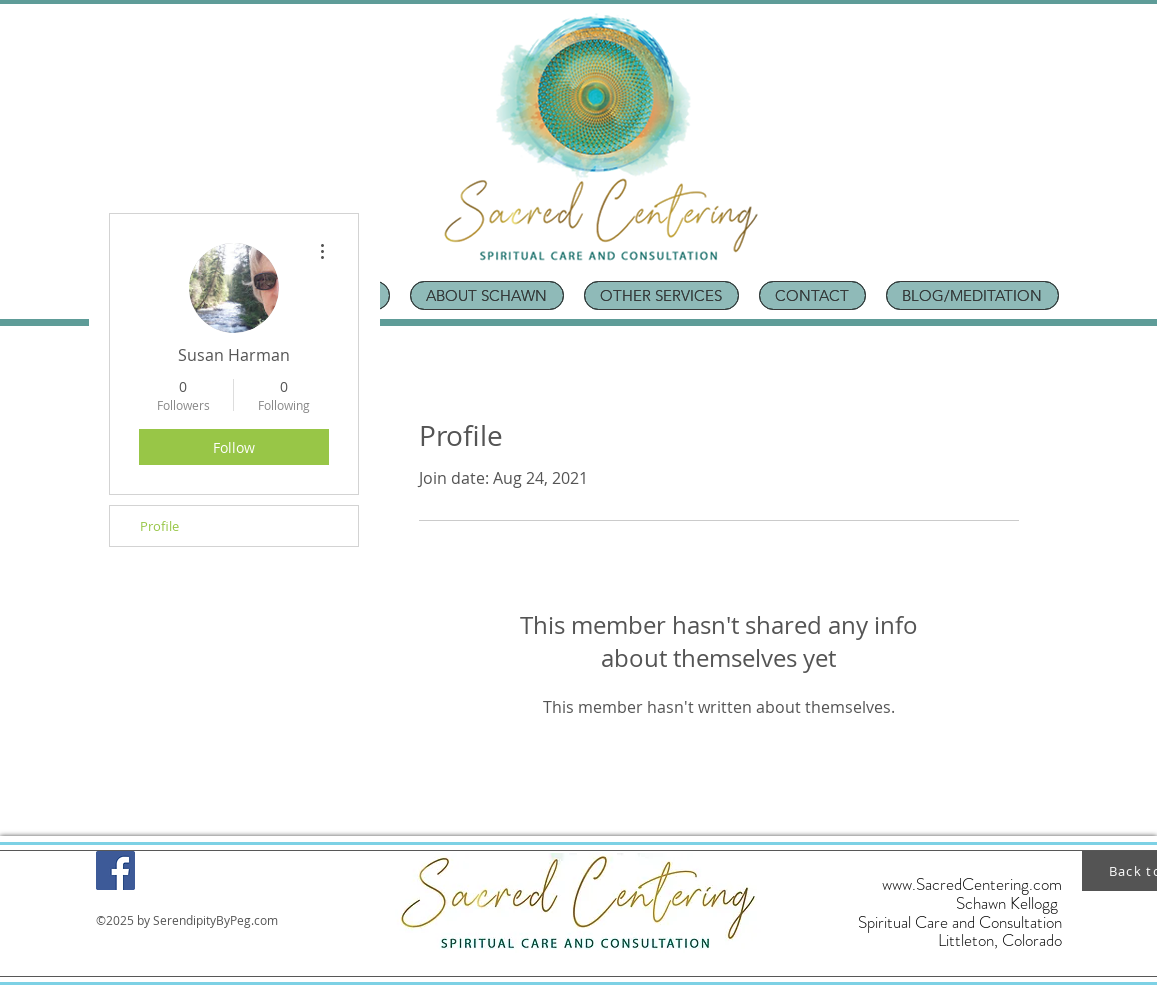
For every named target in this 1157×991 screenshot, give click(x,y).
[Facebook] (115, 870)
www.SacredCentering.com (972, 884)
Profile (159, 526)
